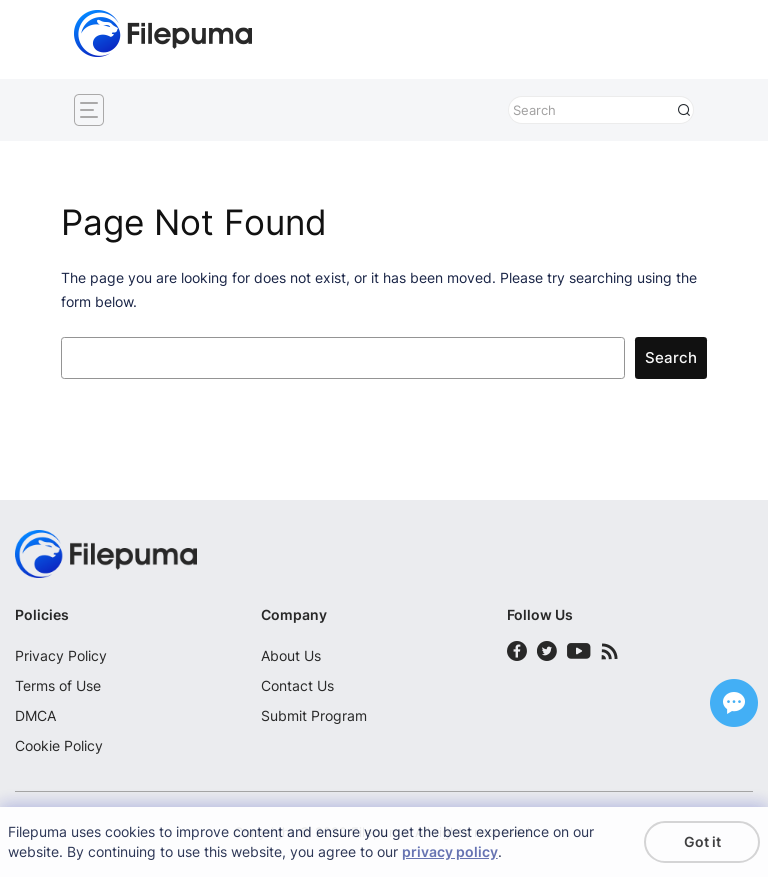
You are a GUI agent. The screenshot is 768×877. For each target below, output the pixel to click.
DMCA (35, 715)
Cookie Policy (59, 745)
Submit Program (314, 715)
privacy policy (450, 851)
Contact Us (297, 685)
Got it (702, 841)
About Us (291, 655)
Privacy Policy (61, 655)
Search (671, 358)
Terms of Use (58, 685)
